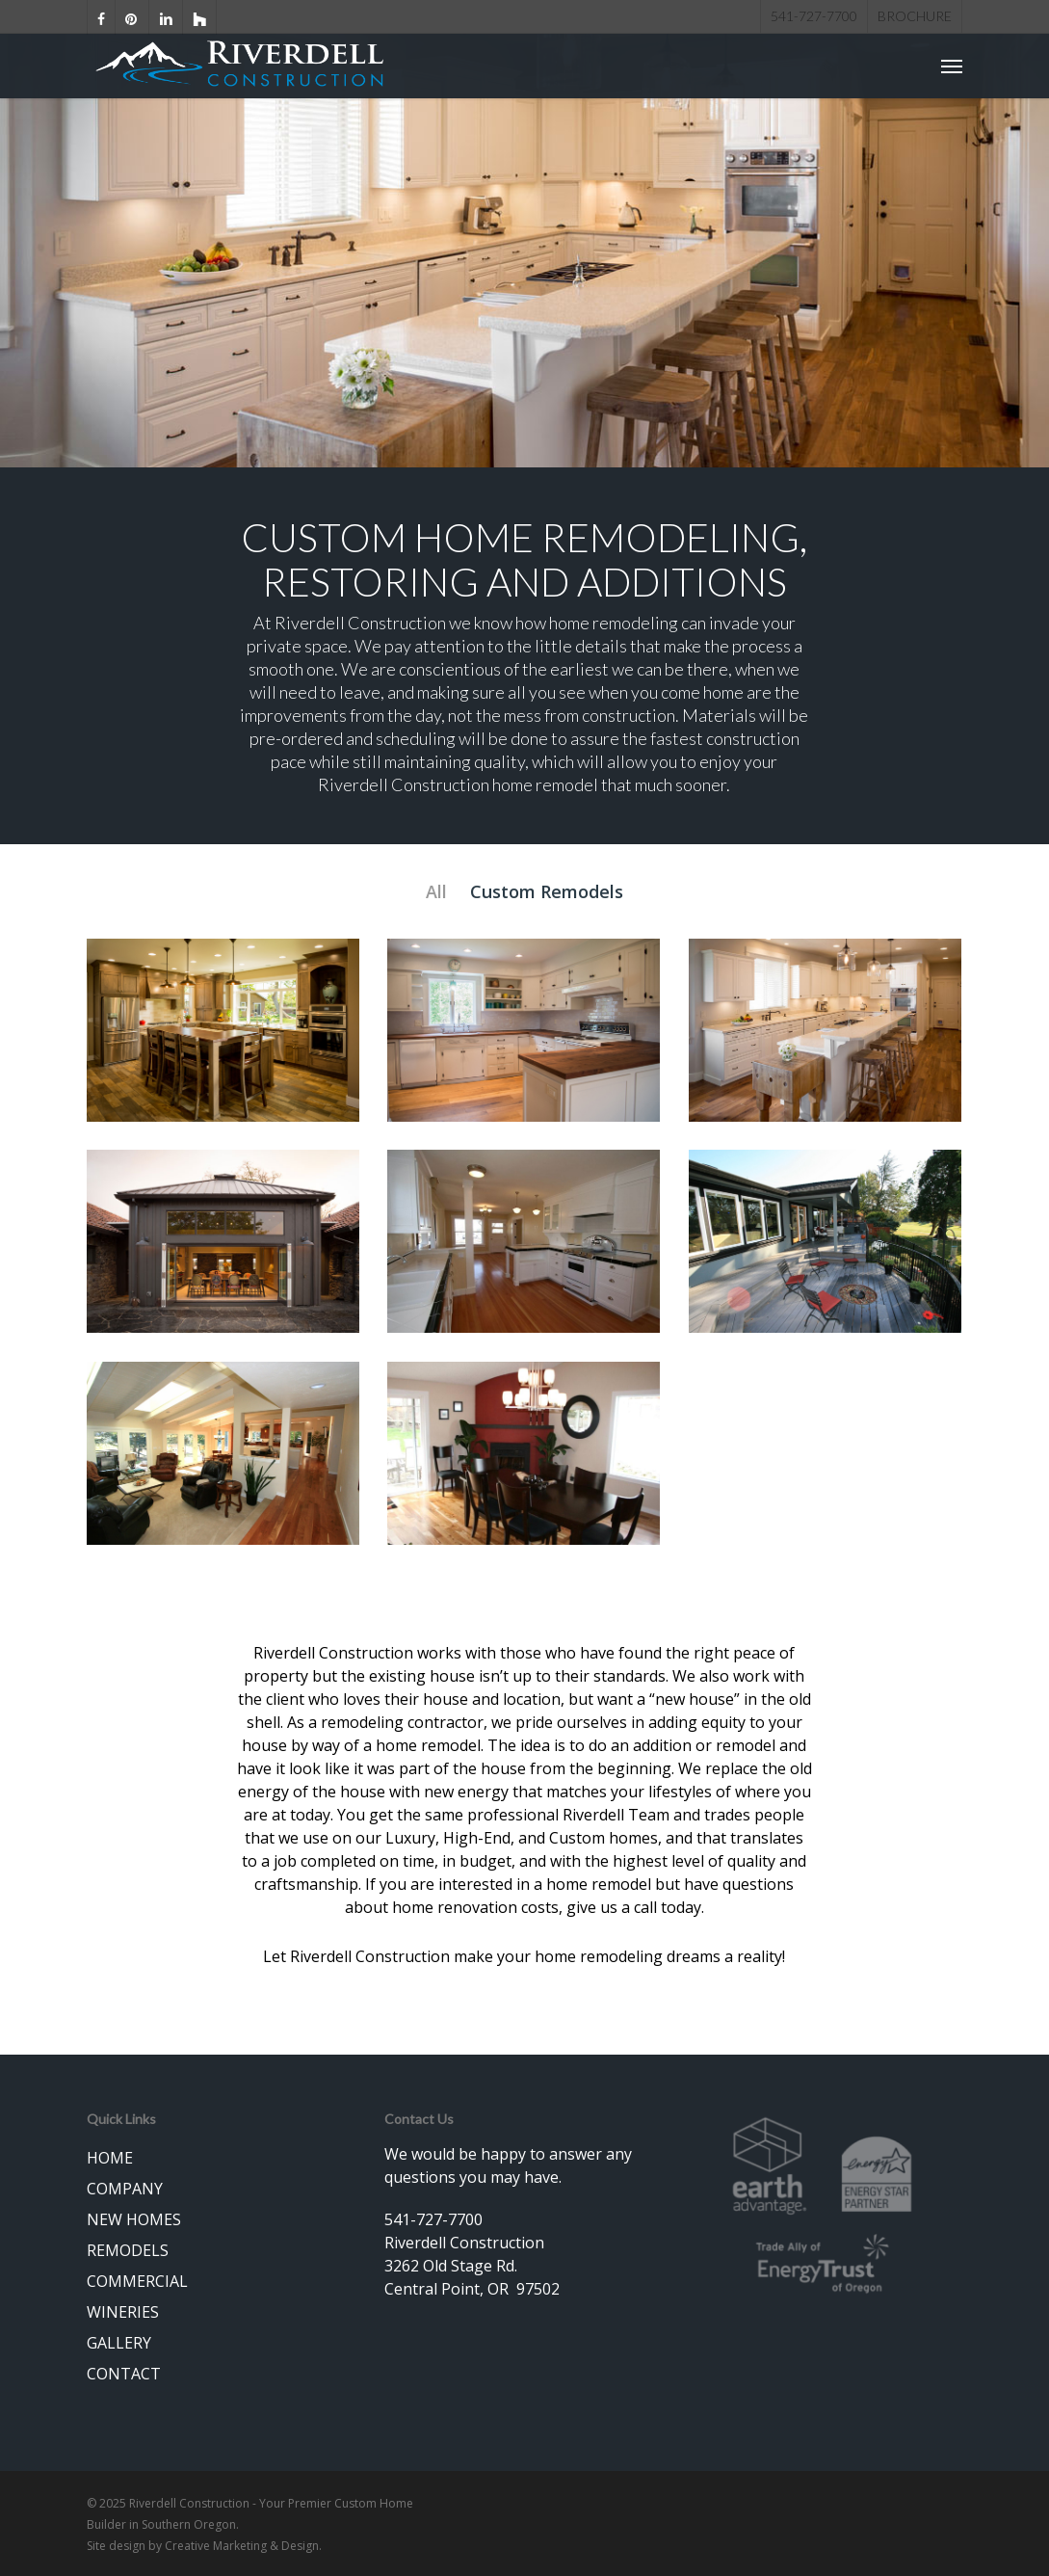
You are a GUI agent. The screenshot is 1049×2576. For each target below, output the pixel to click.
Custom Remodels (546, 891)
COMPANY (125, 2188)
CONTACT (124, 2373)
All (436, 891)
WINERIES (123, 2312)
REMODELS (128, 2250)
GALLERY (119, 2342)
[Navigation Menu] (951, 68)
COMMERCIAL (137, 2281)
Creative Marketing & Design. (243, 2545)
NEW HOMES (134, 2219)
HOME (110, 2157)
